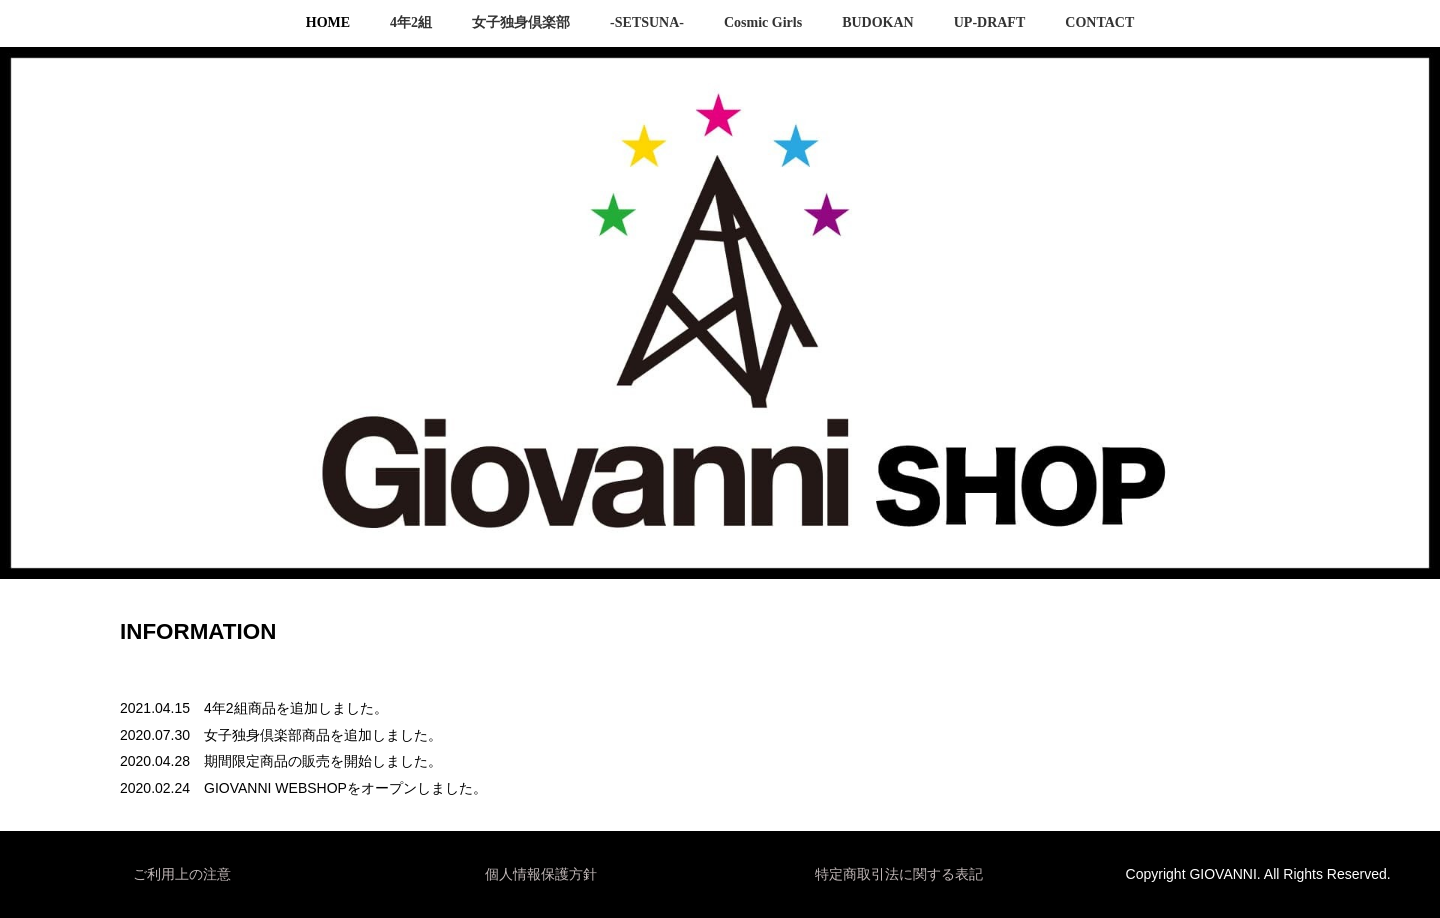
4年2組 (411, 22)
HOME (328, 22)
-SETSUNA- (647, 22)
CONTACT (1099, 22)
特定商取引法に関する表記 (899, 874)
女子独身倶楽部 (521, 22)
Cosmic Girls (763, 22)
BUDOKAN (878, 22)
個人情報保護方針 (541, 874)
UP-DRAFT (990, 22)
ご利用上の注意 (182, 874)
